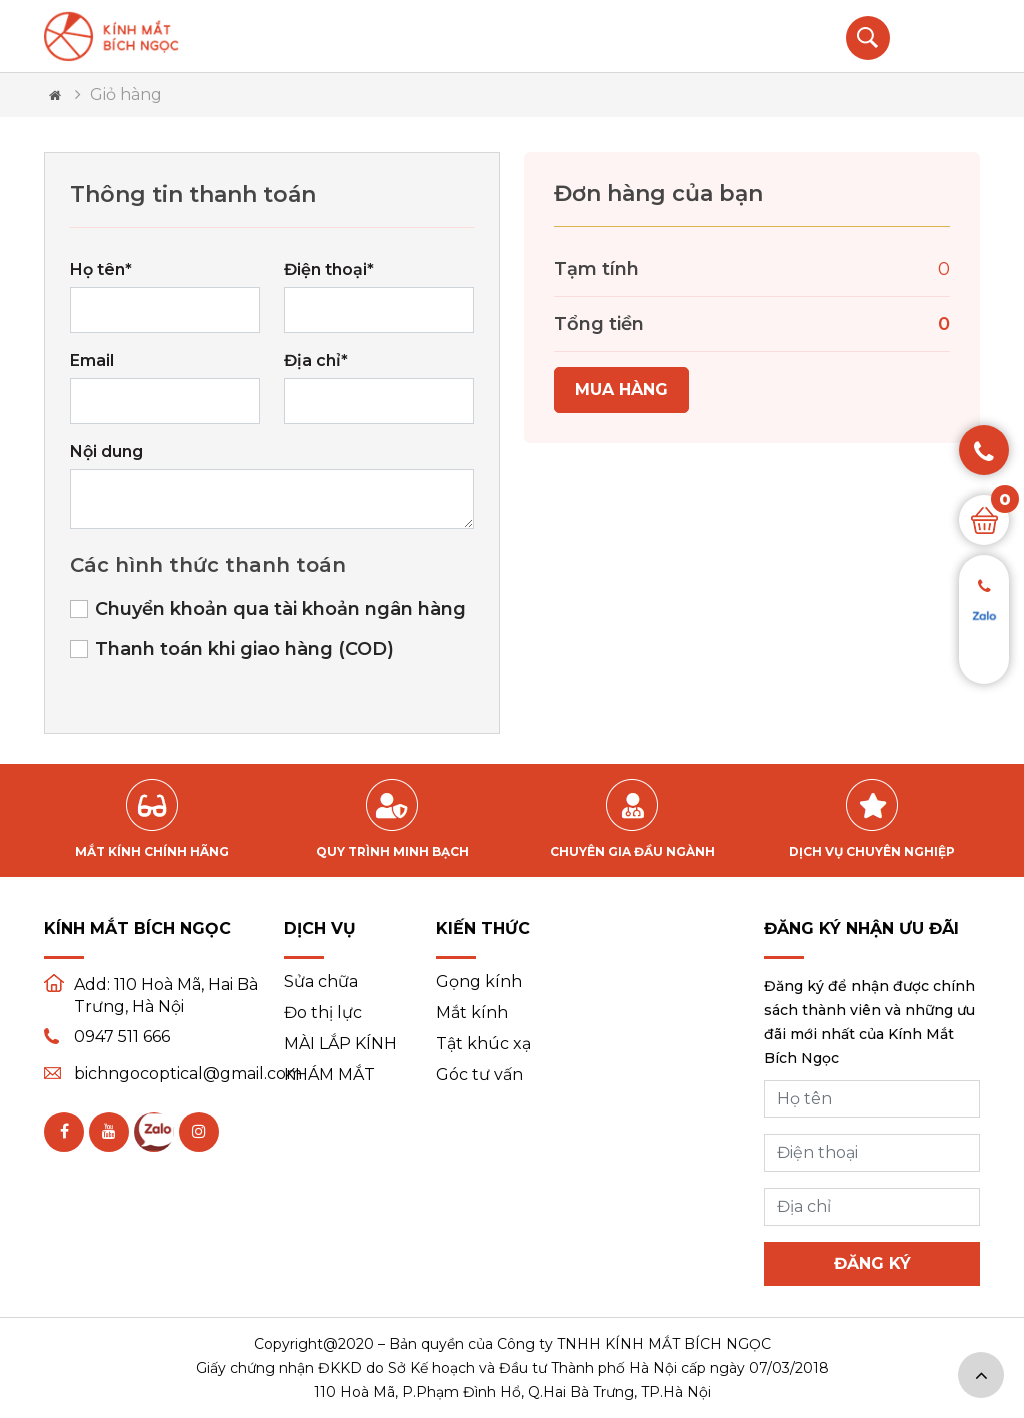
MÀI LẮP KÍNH (340, 1044)
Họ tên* (101, 269)
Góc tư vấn (479, 1075)
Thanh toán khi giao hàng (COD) (244, 649)
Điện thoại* (329, 269)
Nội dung (106, 451)
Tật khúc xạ (483, 1044)
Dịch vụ (320, 928)
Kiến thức (483, 928)
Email (92, 360)
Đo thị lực (323, 1013)
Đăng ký (872, 1263)
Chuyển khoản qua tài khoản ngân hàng (280, 609)
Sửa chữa (321, 982)
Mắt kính (472, 1013)
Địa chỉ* (316, 360)
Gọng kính (479, 982)
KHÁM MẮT (329, 1075)
